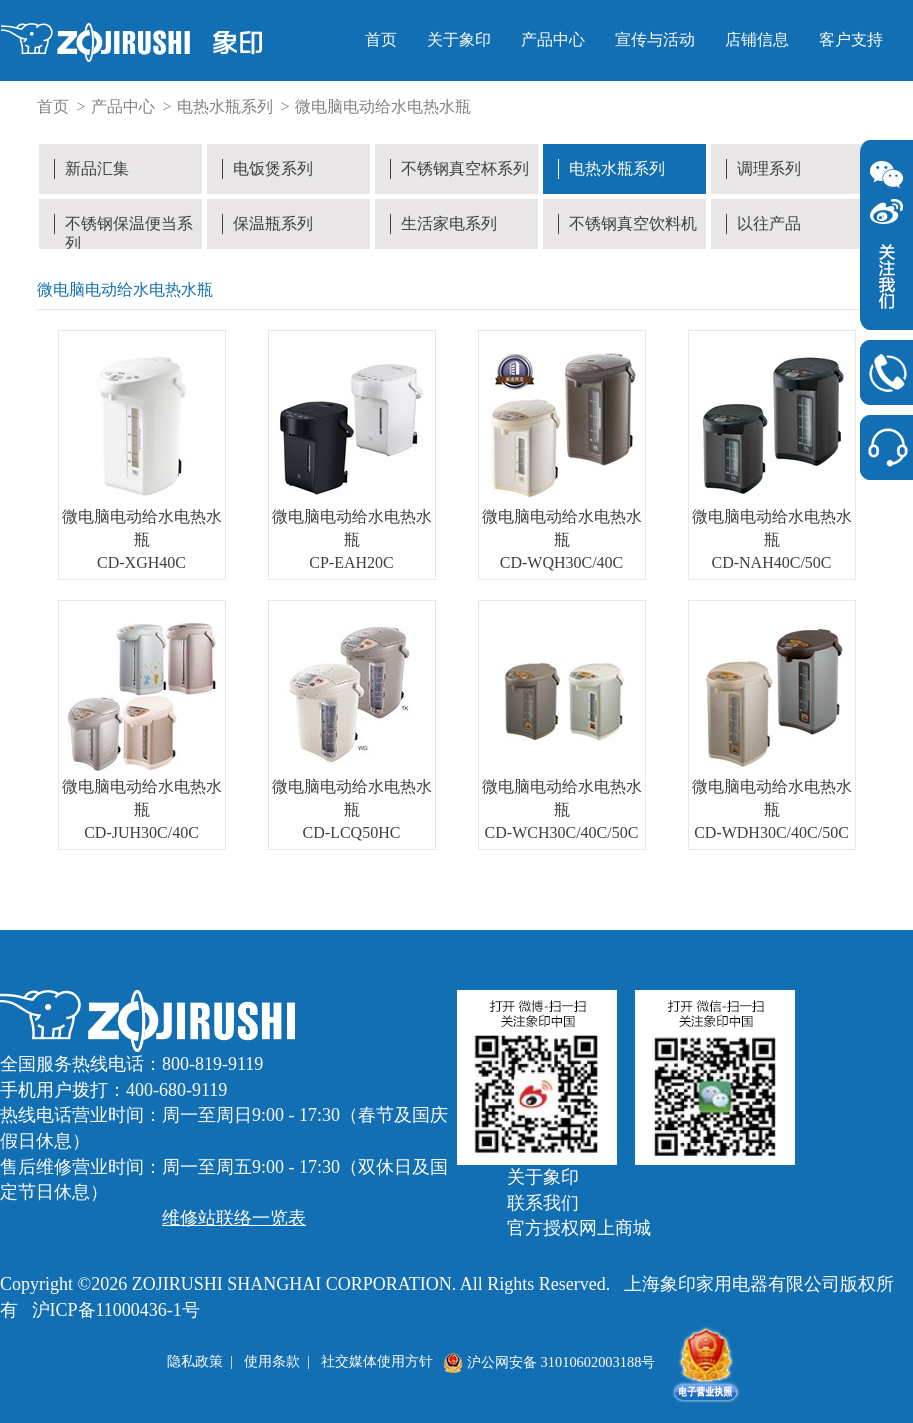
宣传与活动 (655, 39)
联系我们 (543, 1203)
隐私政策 (195, 1362)
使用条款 (272, 1362)
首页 (381, 39)
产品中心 (553, 39)
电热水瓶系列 (225, 106)
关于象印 (459, 39)
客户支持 (851, 39)
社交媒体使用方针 (377, 1362)
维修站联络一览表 (234, 1218)
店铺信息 (757, 39)
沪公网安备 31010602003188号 (549, 1362)
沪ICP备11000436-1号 (116, 1310)
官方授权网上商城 (579, 1228)
